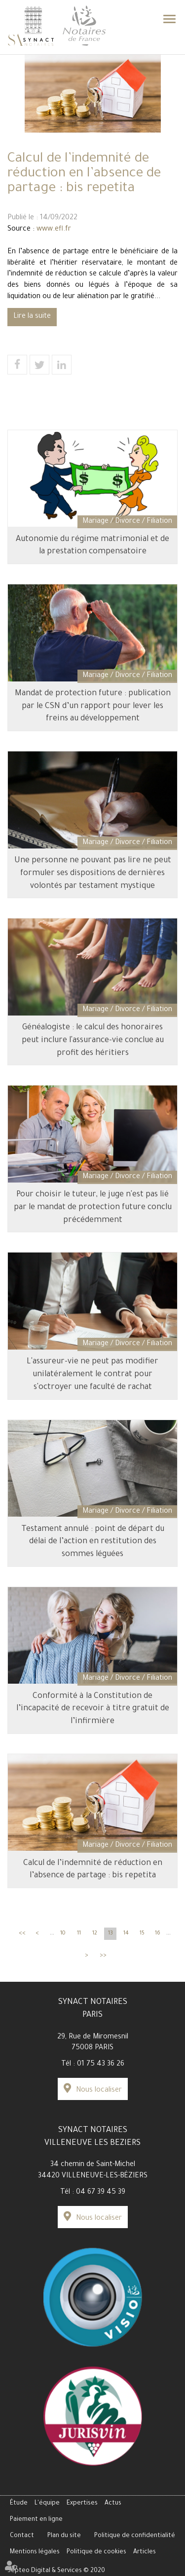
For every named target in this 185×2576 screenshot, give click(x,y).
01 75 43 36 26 (100, 2064)
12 (94, 1933)
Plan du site (64, 2536)
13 (110, 1933)
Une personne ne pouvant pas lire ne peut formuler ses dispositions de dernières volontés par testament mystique (92, 873)
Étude (19, 2503)
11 (79, 1933)
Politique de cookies (96, 2552)
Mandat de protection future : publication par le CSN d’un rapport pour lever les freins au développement (93, 706)
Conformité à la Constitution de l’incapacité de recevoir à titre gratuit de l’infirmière (92, 1709)
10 (63, 1933)
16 (157, 1933)
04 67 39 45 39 (100, 2193)
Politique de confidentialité (134, 2536)
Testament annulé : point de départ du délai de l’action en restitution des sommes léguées (92, 1542)
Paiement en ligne (36, 2519)
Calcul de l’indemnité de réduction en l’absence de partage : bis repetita (92, 1870)
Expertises (82, 2503)
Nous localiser (99, 2091)
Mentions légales (35, 2552)
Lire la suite (32, 317)
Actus (113, 2503)
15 (142, 1933)
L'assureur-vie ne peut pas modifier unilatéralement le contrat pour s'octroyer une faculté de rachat (92, 1374)
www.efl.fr (54, 230)
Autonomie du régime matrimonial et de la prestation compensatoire (92, 546)
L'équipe (47, 2503)
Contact (22, 2536)
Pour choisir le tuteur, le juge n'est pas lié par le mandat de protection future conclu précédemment (93, 1207)
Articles (144, 2552)
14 (126, 1933)
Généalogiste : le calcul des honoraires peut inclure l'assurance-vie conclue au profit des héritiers (93, 1040)
